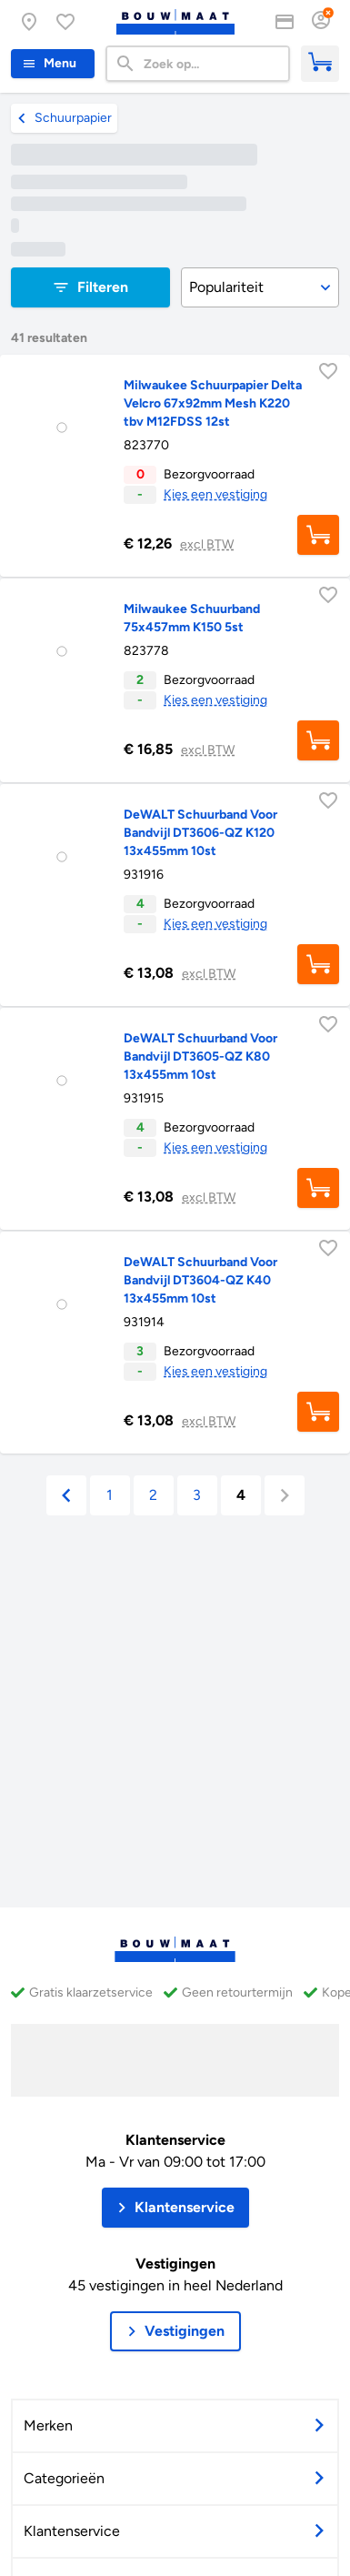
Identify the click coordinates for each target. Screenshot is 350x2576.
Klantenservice (175, 2139)
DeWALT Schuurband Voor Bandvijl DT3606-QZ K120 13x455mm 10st (200, 833)
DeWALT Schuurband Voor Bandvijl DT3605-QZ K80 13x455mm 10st (200, 1056)
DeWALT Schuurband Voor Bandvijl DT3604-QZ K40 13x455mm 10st (200, 1280)
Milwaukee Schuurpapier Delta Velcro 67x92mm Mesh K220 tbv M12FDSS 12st (213, 403)
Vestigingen (175, 2263)
